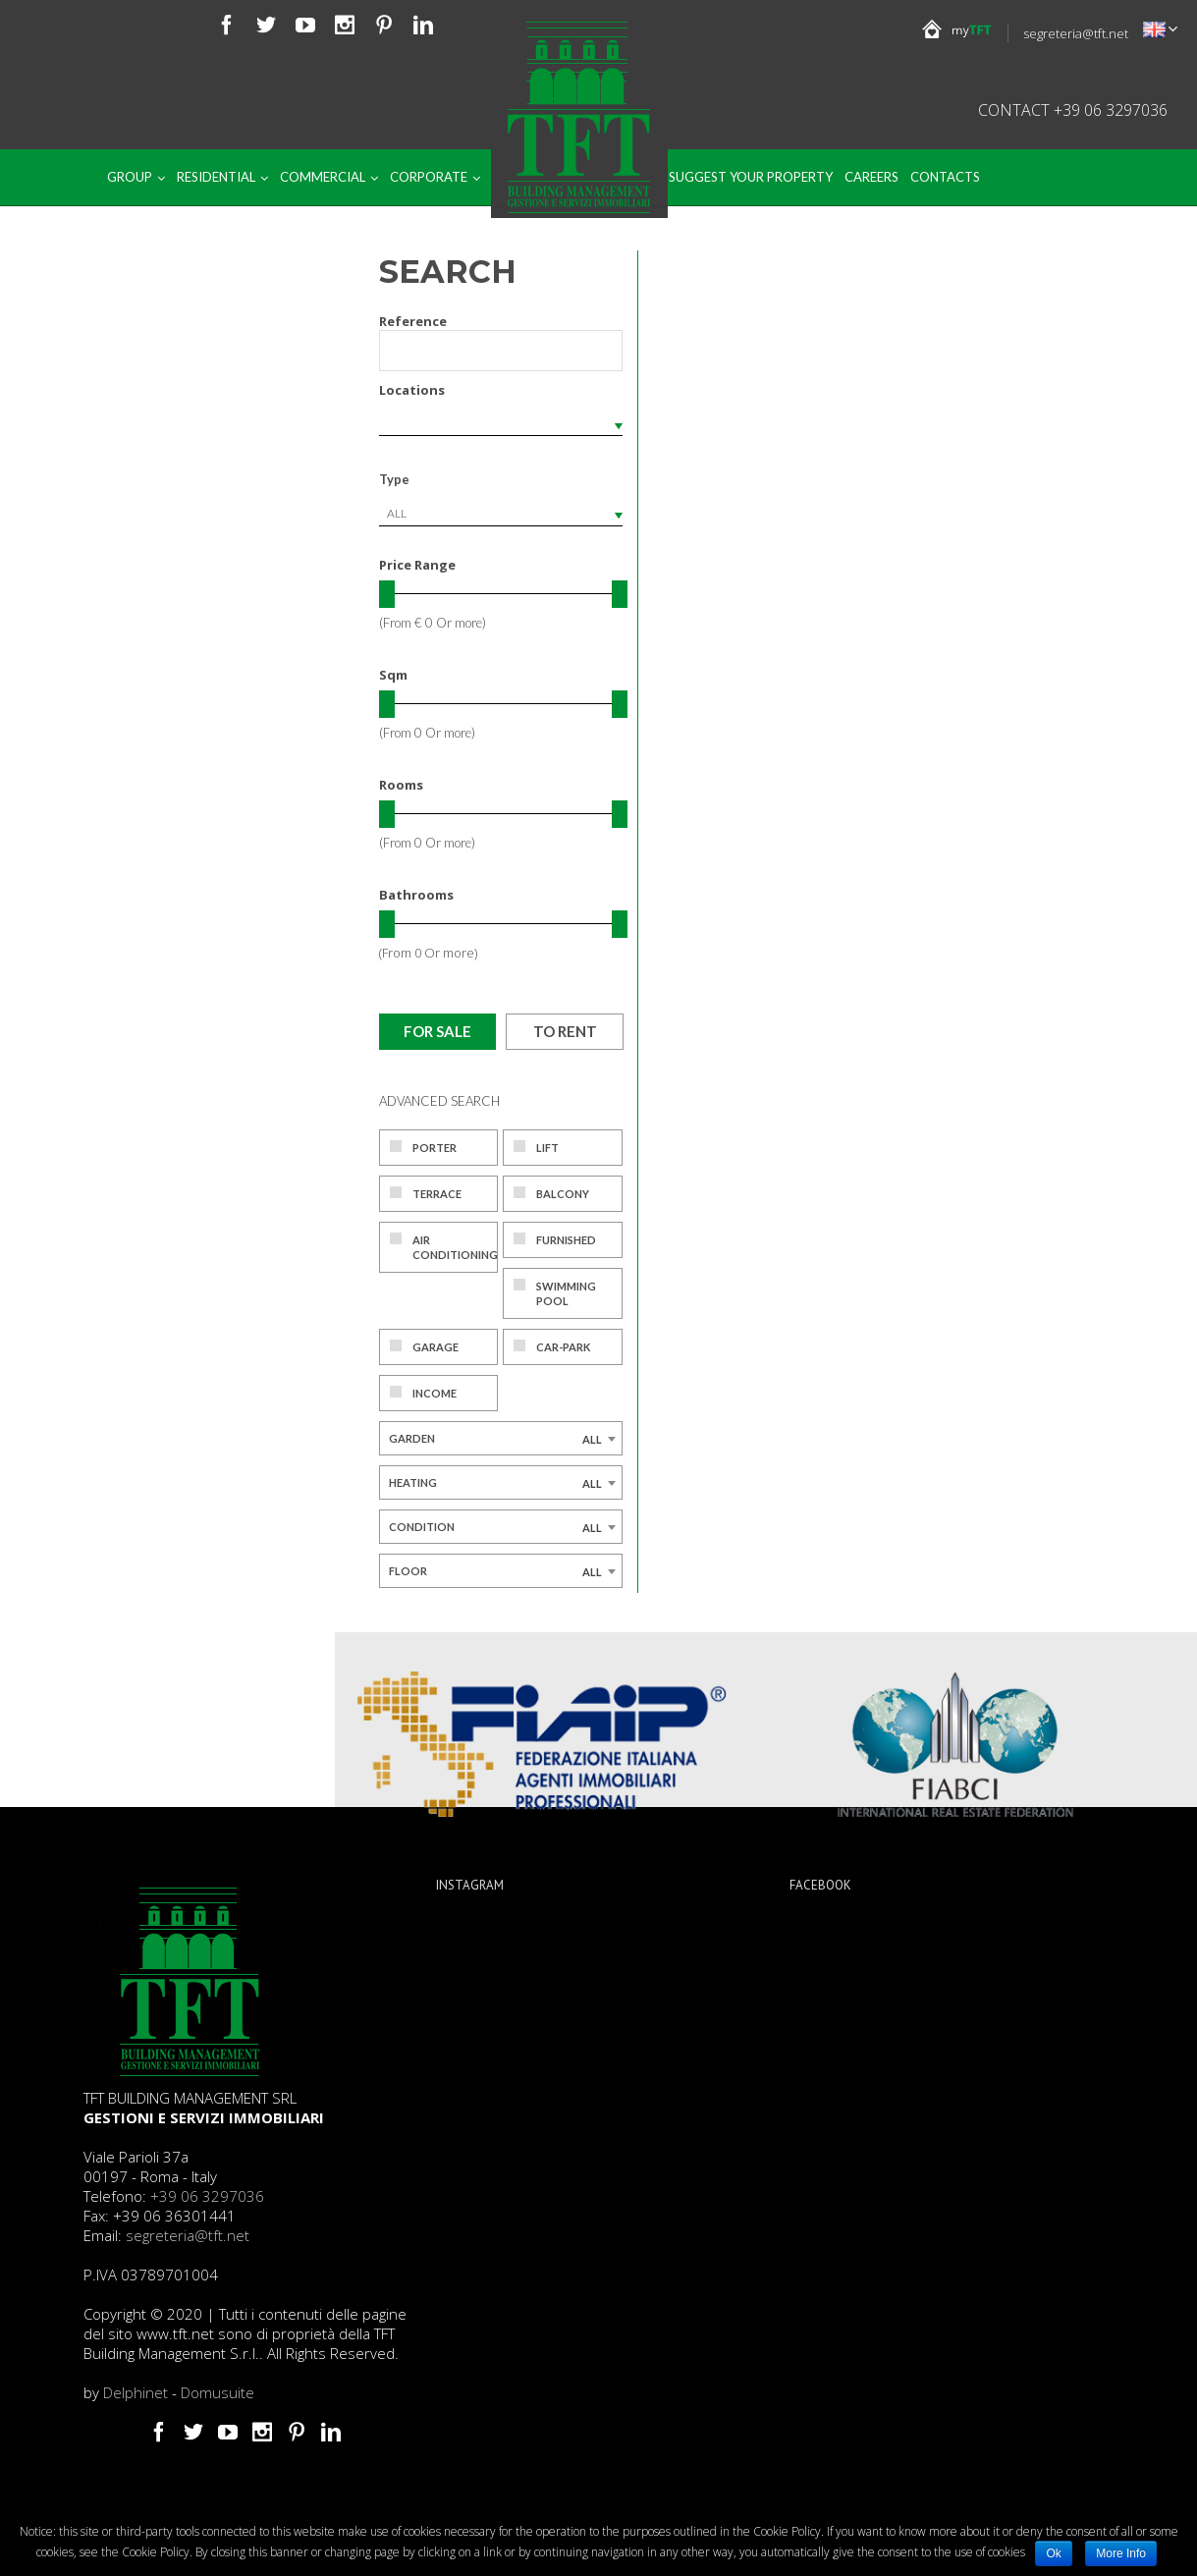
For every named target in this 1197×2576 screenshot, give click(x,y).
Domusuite (217, 2392)
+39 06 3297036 (207, 2196)
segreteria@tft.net (1075, 33)
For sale (437, 1031)
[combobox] (500, 513)
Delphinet (135, 2392)
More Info (1121, 2553)
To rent (565, 1031)
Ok (1053, 2553)
